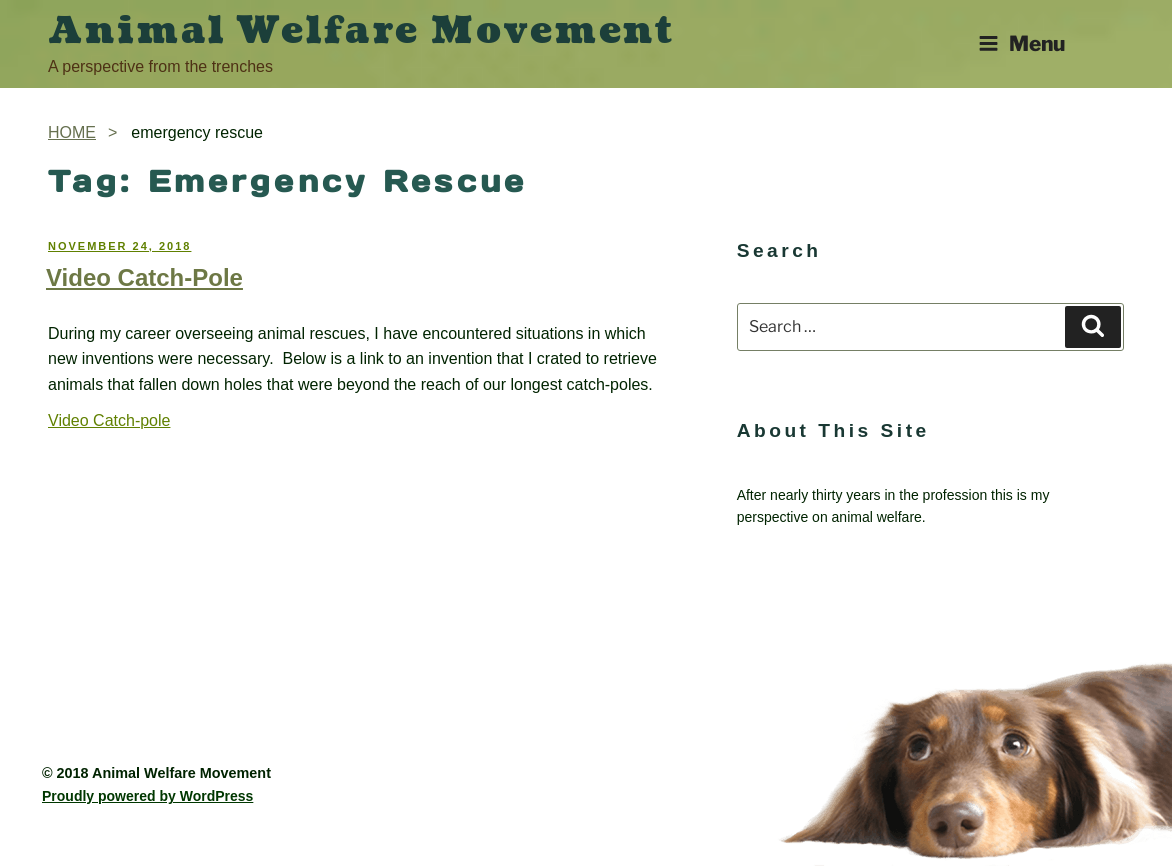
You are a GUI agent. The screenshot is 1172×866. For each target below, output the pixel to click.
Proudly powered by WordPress (147, 796)
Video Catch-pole (109, 420)
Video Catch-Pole (144, 277)
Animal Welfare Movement (361, 31)
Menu (1021, 43)
